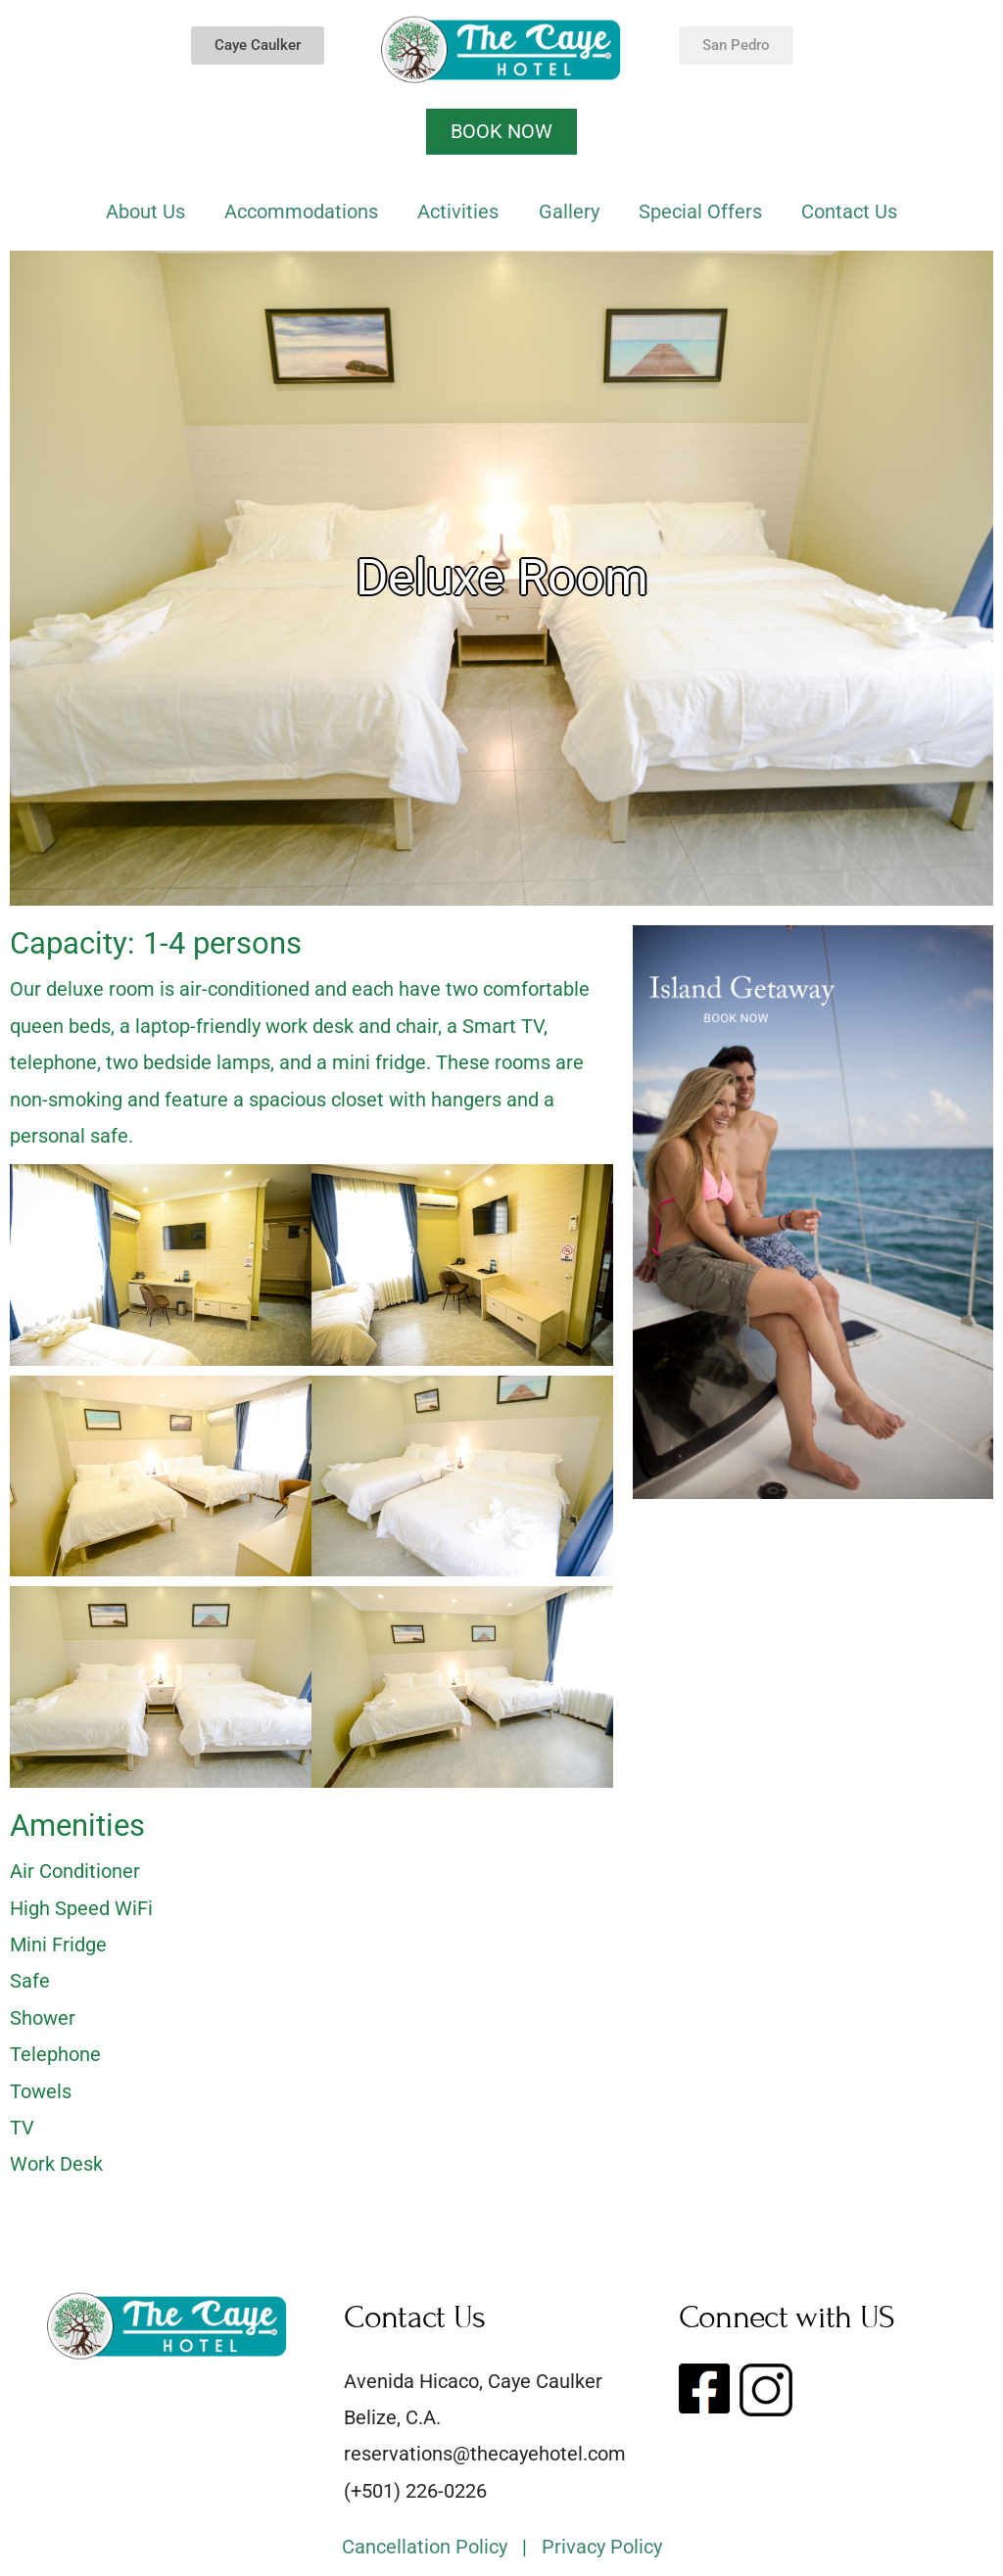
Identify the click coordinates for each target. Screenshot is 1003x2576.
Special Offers (700, 211)
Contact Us (849, 211)
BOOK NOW (501, 131)
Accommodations (301, 211)
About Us (145, 211)
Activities (458, 211)
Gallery (569, 211)
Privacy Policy (602, 2546)
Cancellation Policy (424, 2546)
